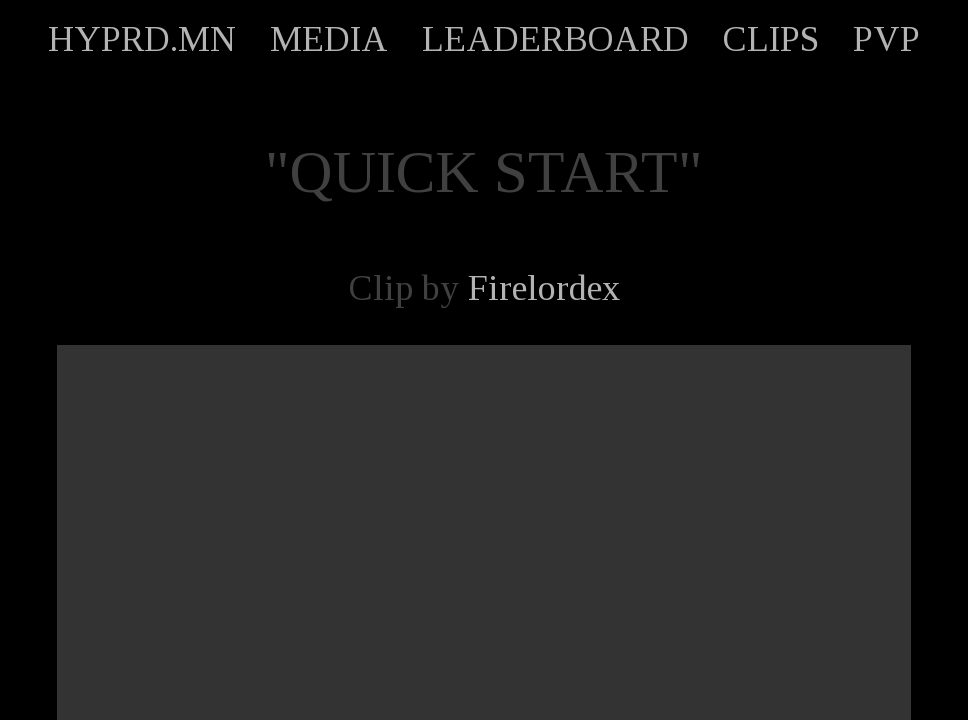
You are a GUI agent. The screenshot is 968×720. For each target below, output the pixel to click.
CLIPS (771, 39)
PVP (886, 39)
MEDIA (329, 39)
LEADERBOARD (555, 39)
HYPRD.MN (142, 39)
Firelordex (544, 288)
